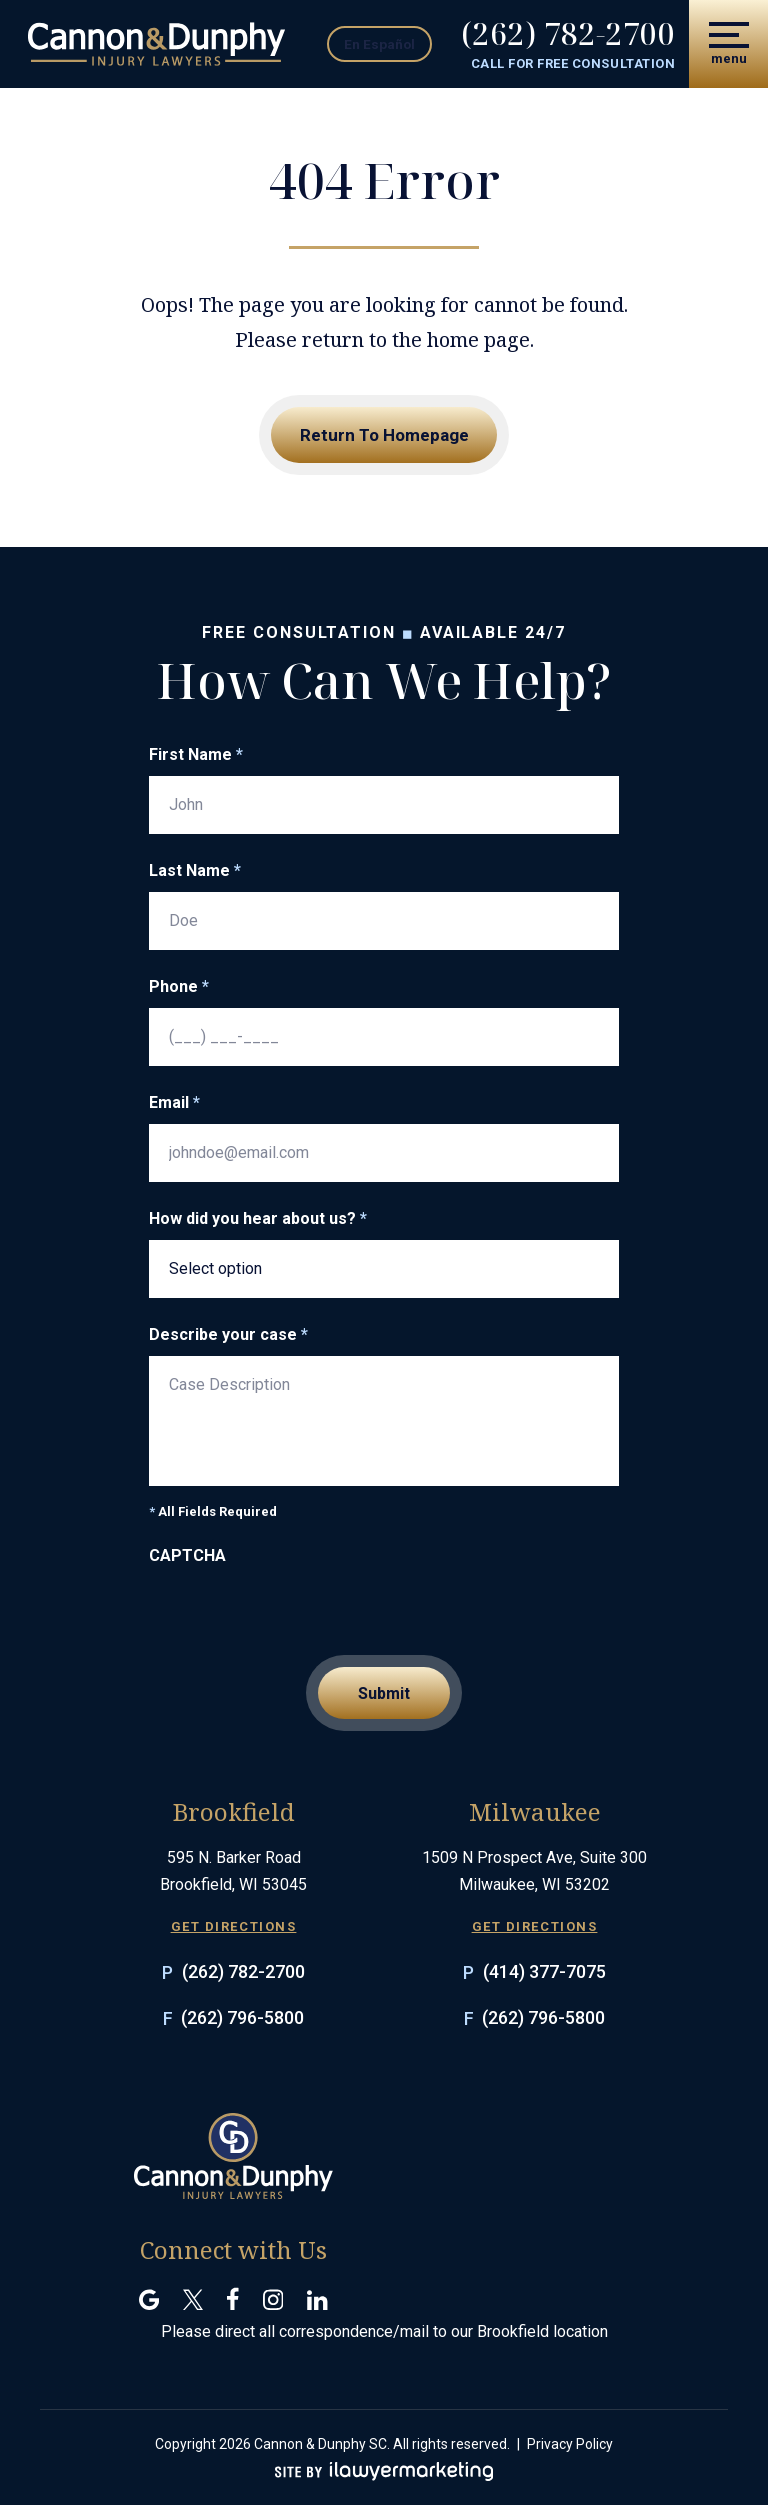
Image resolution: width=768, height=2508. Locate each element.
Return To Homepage (384, 436)
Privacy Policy (570, 2447)
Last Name (195, 872)
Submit (384, 1695)
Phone (179, 988)
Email (174, 1104)
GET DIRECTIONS (234, 1930)
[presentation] (301, 1617)
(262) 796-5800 (242, 2020)
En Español (392, 43)
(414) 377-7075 (544, 1974)
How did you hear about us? (258, 1220)
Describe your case (228, 1336)
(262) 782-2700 (567, 34)
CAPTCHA (187, 1557)
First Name (196, 756)
